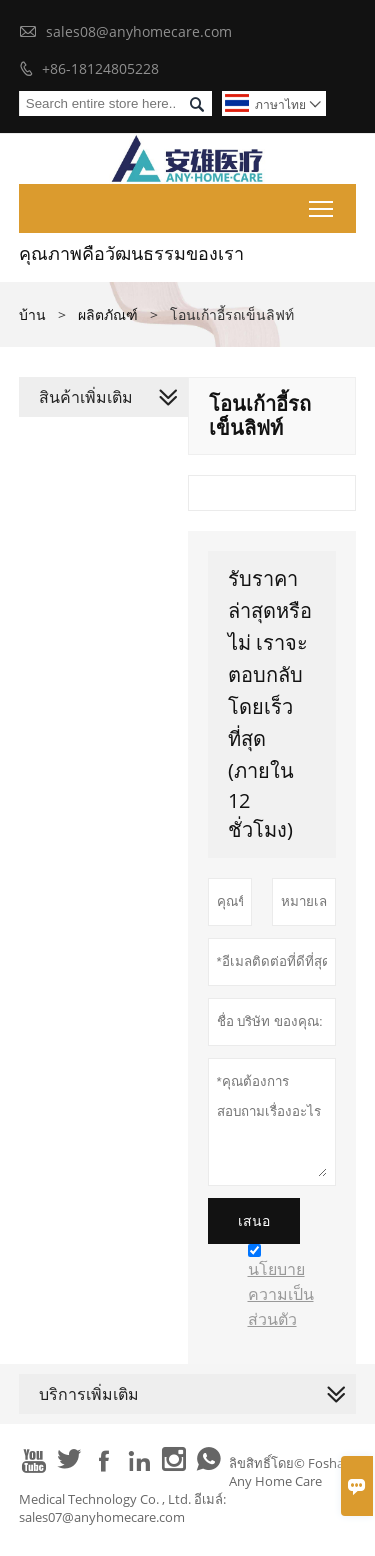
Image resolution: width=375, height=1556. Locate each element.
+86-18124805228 (100, 68)
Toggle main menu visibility (322, 205)
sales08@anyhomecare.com (139, 31)
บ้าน (32, 314)
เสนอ (254, 1221)
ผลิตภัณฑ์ (108, 314)
